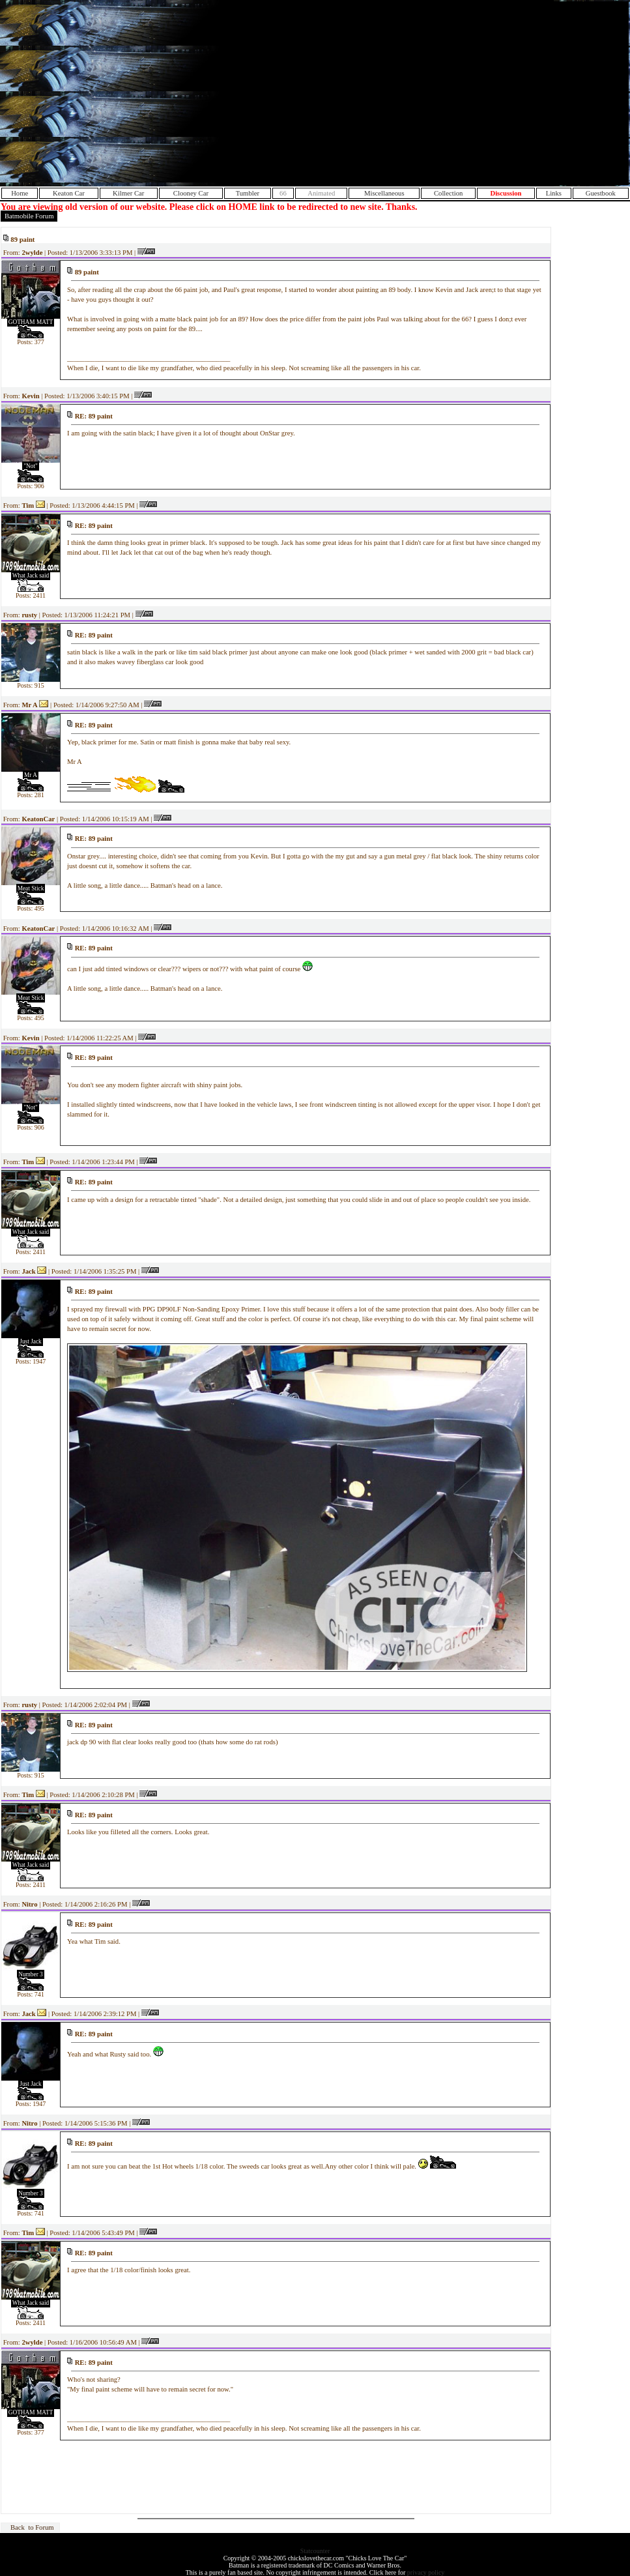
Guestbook (601, 193)
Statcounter (315, 2550)
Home (19, 193)
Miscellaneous (384, 193)
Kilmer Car (128, 193)
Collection (448, 193)
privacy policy (425, 2572)
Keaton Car (69, 193)
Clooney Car (190, 193)
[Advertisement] (512, 93)
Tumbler (247, 193)
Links (554, 193)
